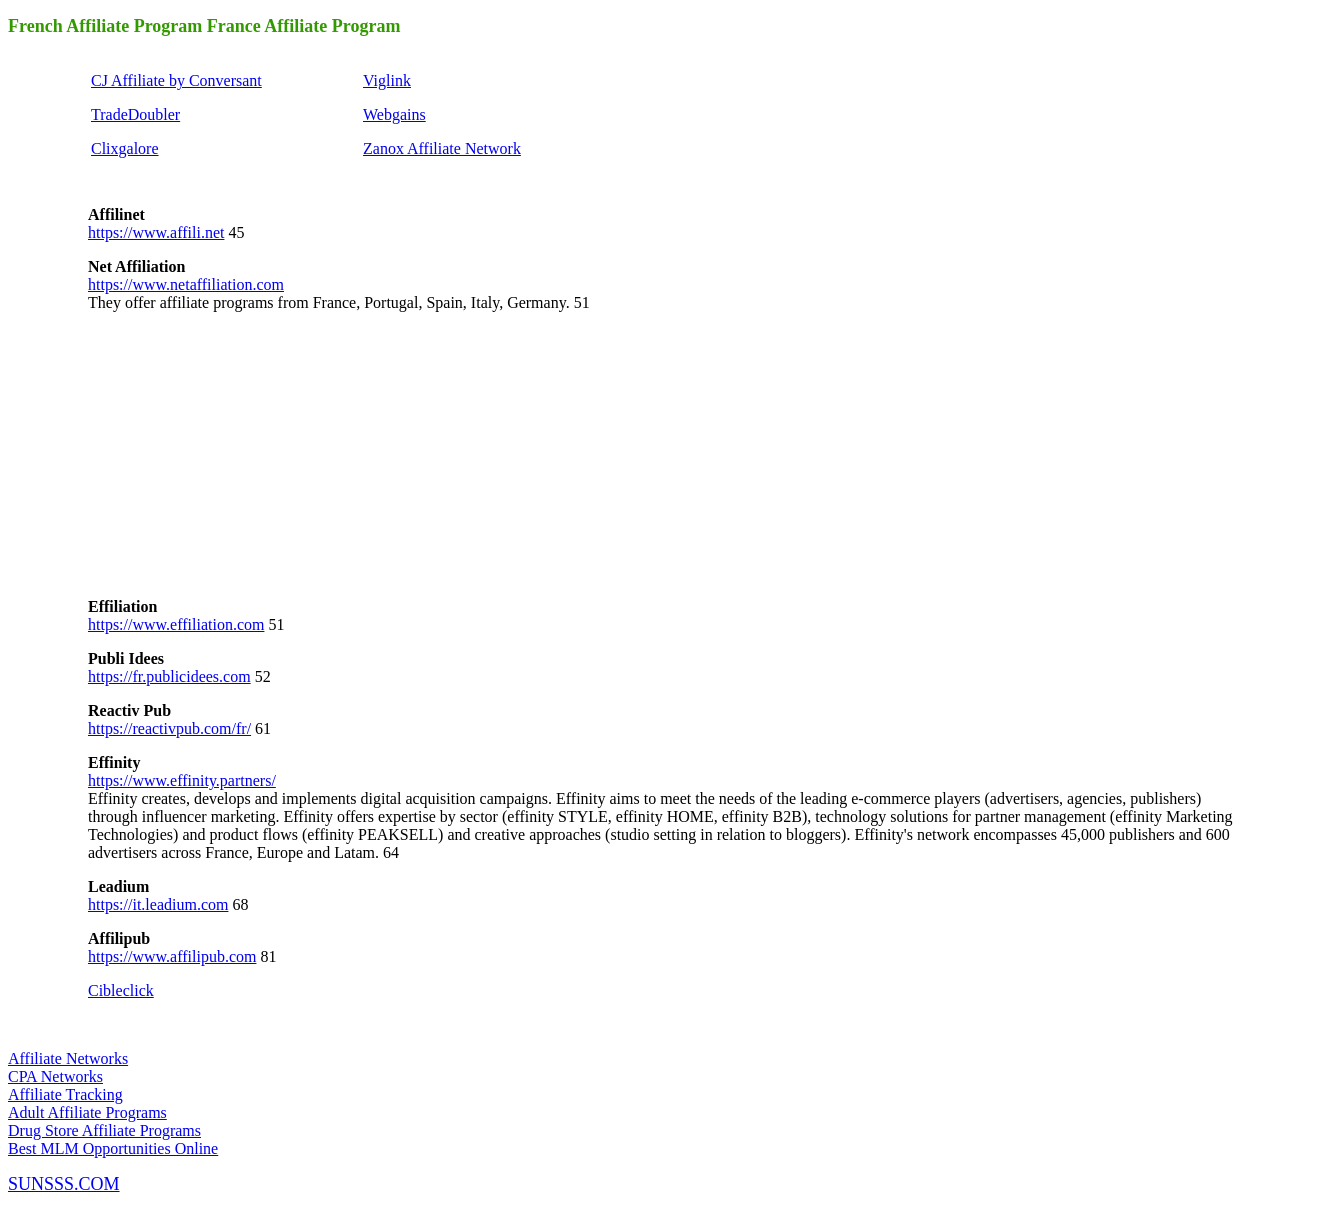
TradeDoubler (135, 114)
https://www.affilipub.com (172, 956)
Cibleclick (121, 990)
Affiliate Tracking (65, 1094)
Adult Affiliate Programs (87, 1112)
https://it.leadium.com (158, 904)
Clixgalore (125, 148)
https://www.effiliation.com (176, 624)
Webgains (394, 114)
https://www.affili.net (156, 232)
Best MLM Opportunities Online (113, 1148)
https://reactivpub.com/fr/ (169, 728)
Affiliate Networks (68, 1058)
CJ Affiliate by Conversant (176, 80)
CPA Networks (55, 1076)
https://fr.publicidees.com (169, 676)
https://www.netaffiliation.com (186, 284)
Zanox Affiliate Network (442, 148)
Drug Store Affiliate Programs (104, 1130)
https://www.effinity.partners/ (182, 780)
